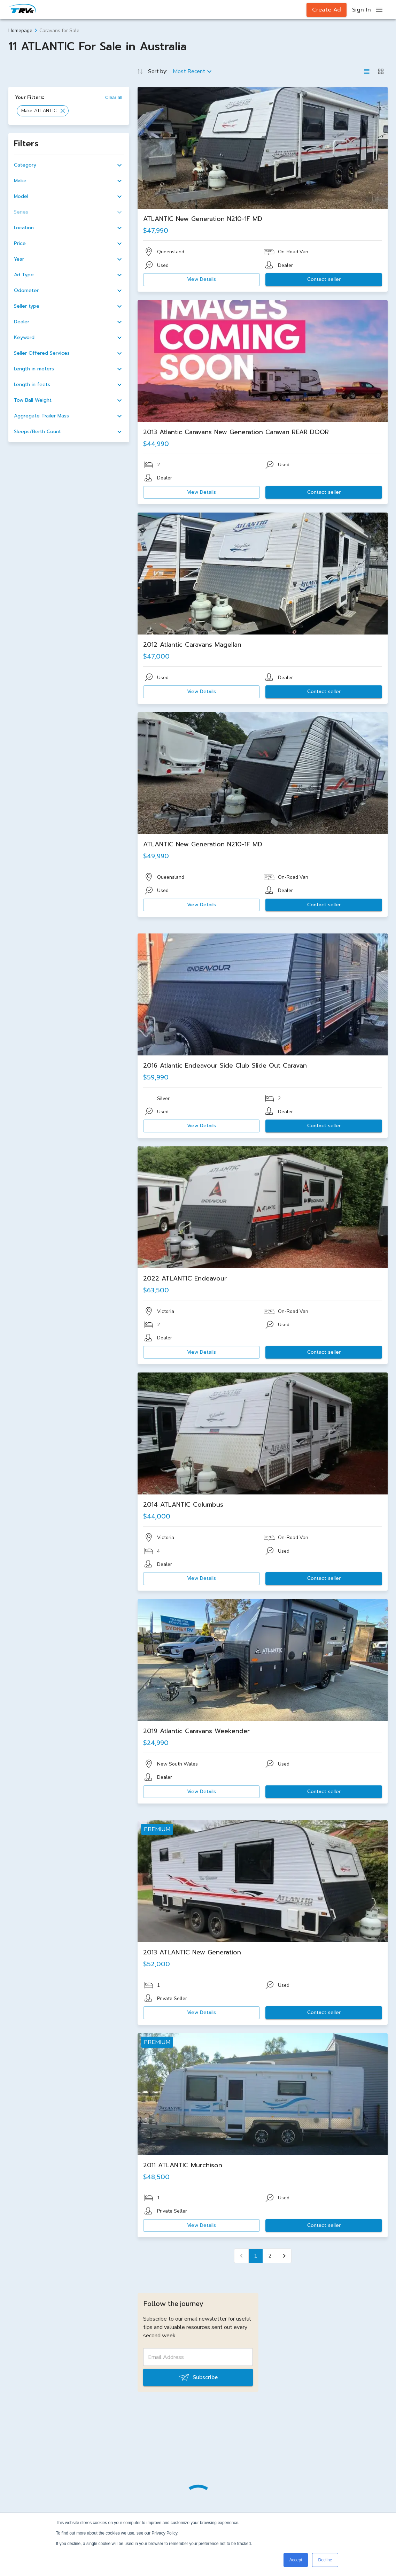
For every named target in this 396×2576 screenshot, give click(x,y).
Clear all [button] (113, 97)
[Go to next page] (284, 2256)
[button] (43, 110)
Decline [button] (325, 2560)
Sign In (361, 10)
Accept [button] (295, 2560)
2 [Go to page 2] (270, 2256)
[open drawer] (379, 9)
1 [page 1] (256, 2256)
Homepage (20, 30)
